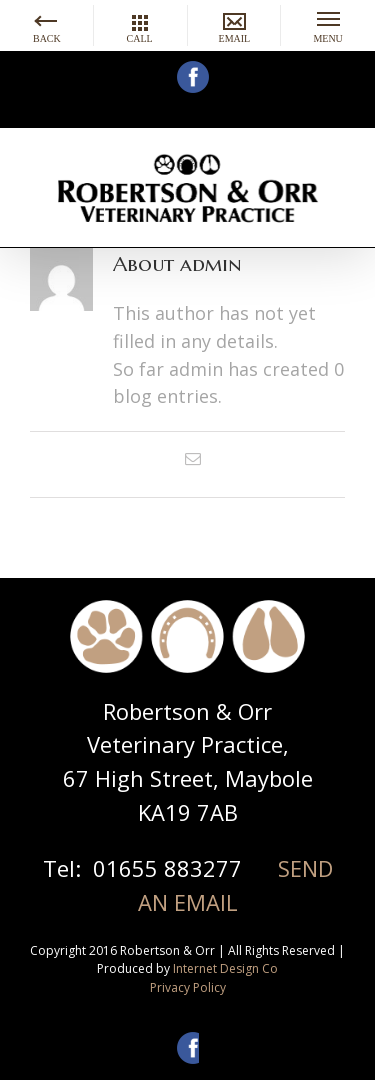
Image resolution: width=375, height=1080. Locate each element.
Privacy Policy (188, 987)
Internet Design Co (225, 968)
